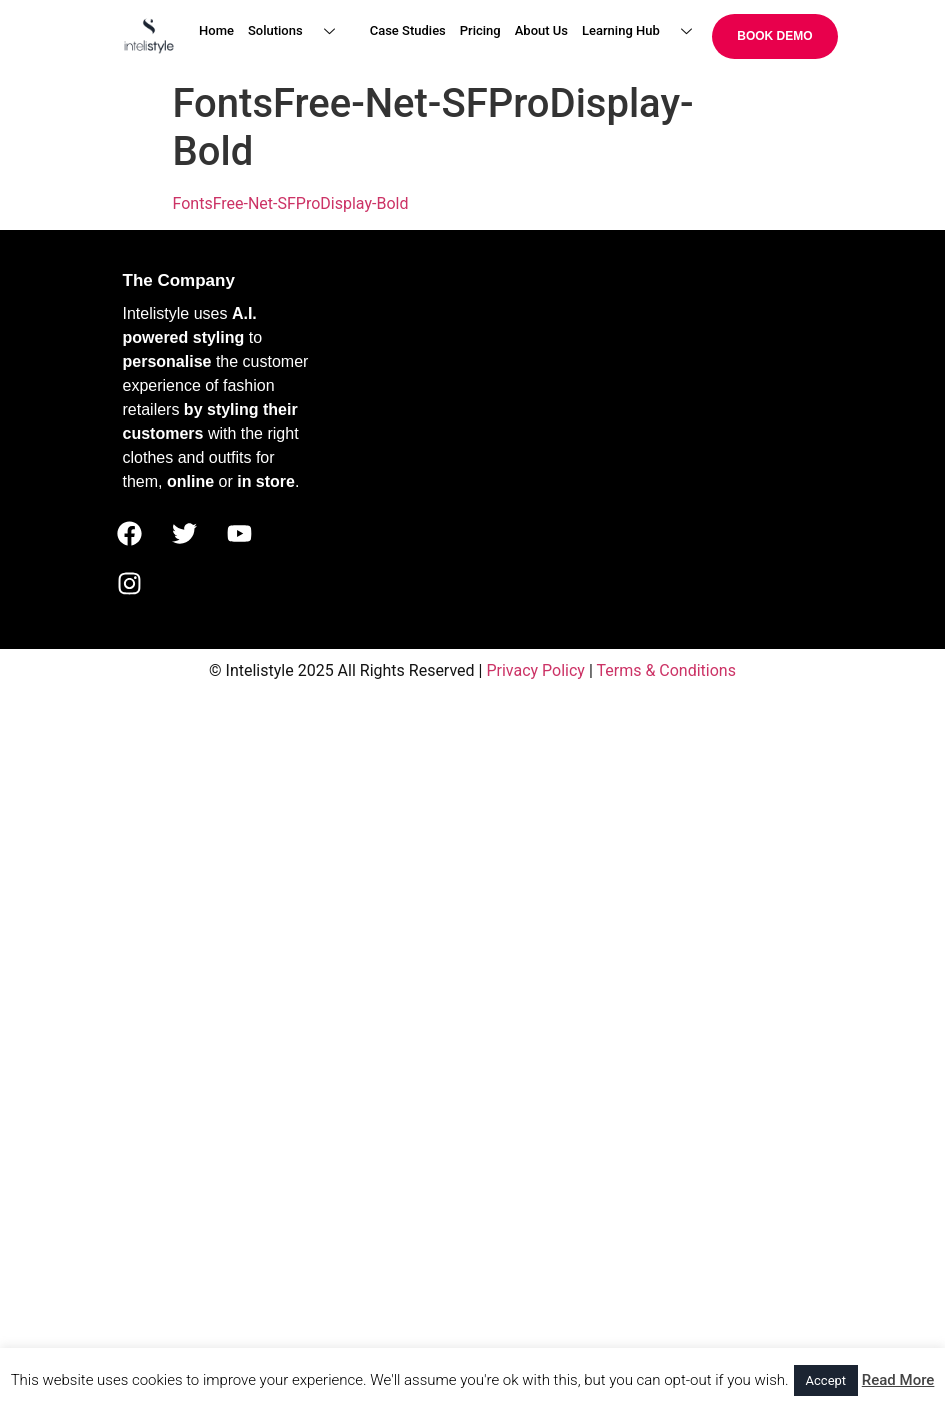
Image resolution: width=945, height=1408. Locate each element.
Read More (898, 1380)
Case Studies (408, 30)
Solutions (299, 31)
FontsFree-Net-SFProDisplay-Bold (291, 203)
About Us (541, 30)
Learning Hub (644, 31)
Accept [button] (826, 1380)
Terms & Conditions (666, 670)
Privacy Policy (535, 670)
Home (216, 30)
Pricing (480, 30)
